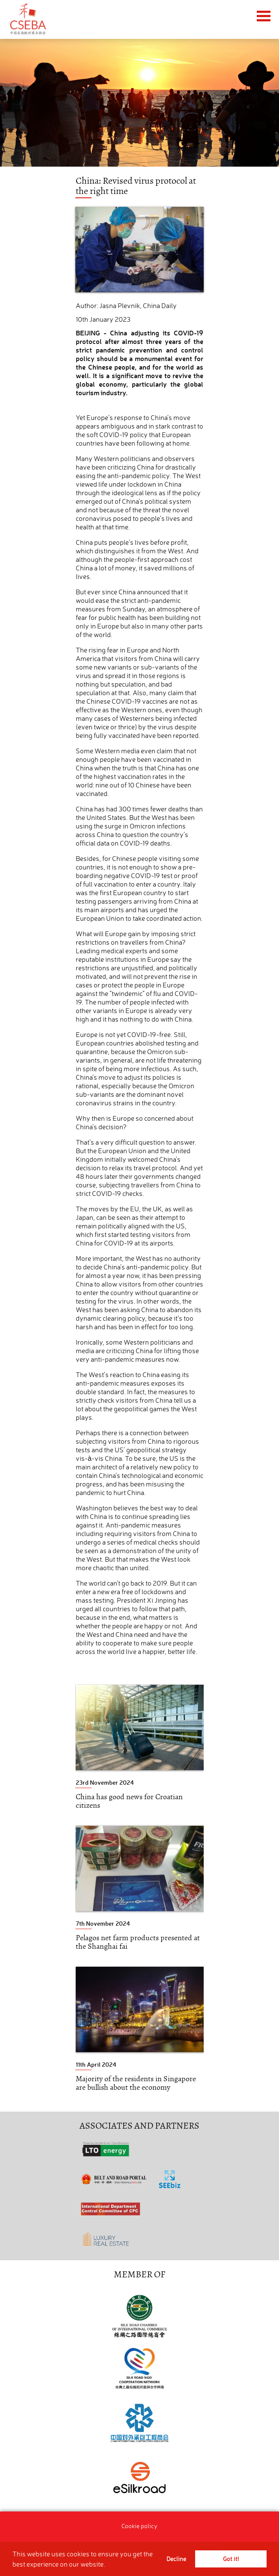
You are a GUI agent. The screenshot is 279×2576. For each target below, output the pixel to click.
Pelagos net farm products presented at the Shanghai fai (138, 1942)
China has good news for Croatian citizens (129, 1801)
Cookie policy (139, 2525)
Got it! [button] (231, 2559)
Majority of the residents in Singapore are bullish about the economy (136, 2083)
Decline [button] (176, 2559)
